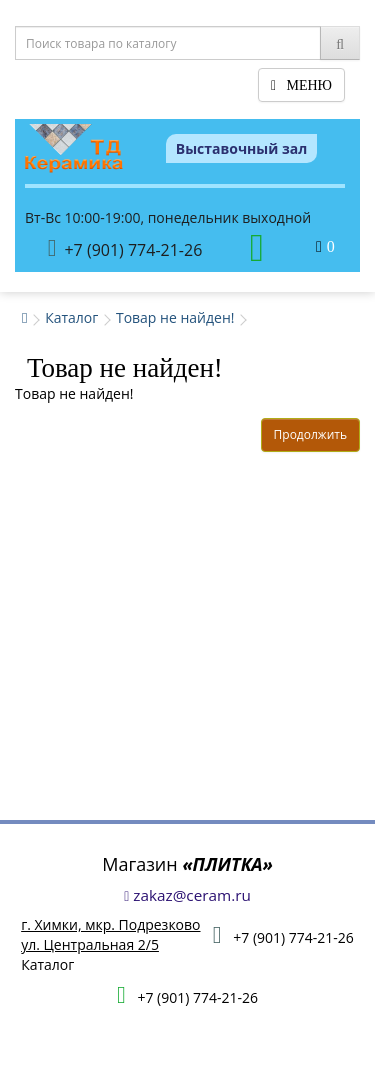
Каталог (71, 317)
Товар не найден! (175, 317)
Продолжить (310, 434)
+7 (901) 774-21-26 (125, 248)
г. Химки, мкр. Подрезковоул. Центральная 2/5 (110, 934)
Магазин (187, 864)
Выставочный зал (242, 148)
